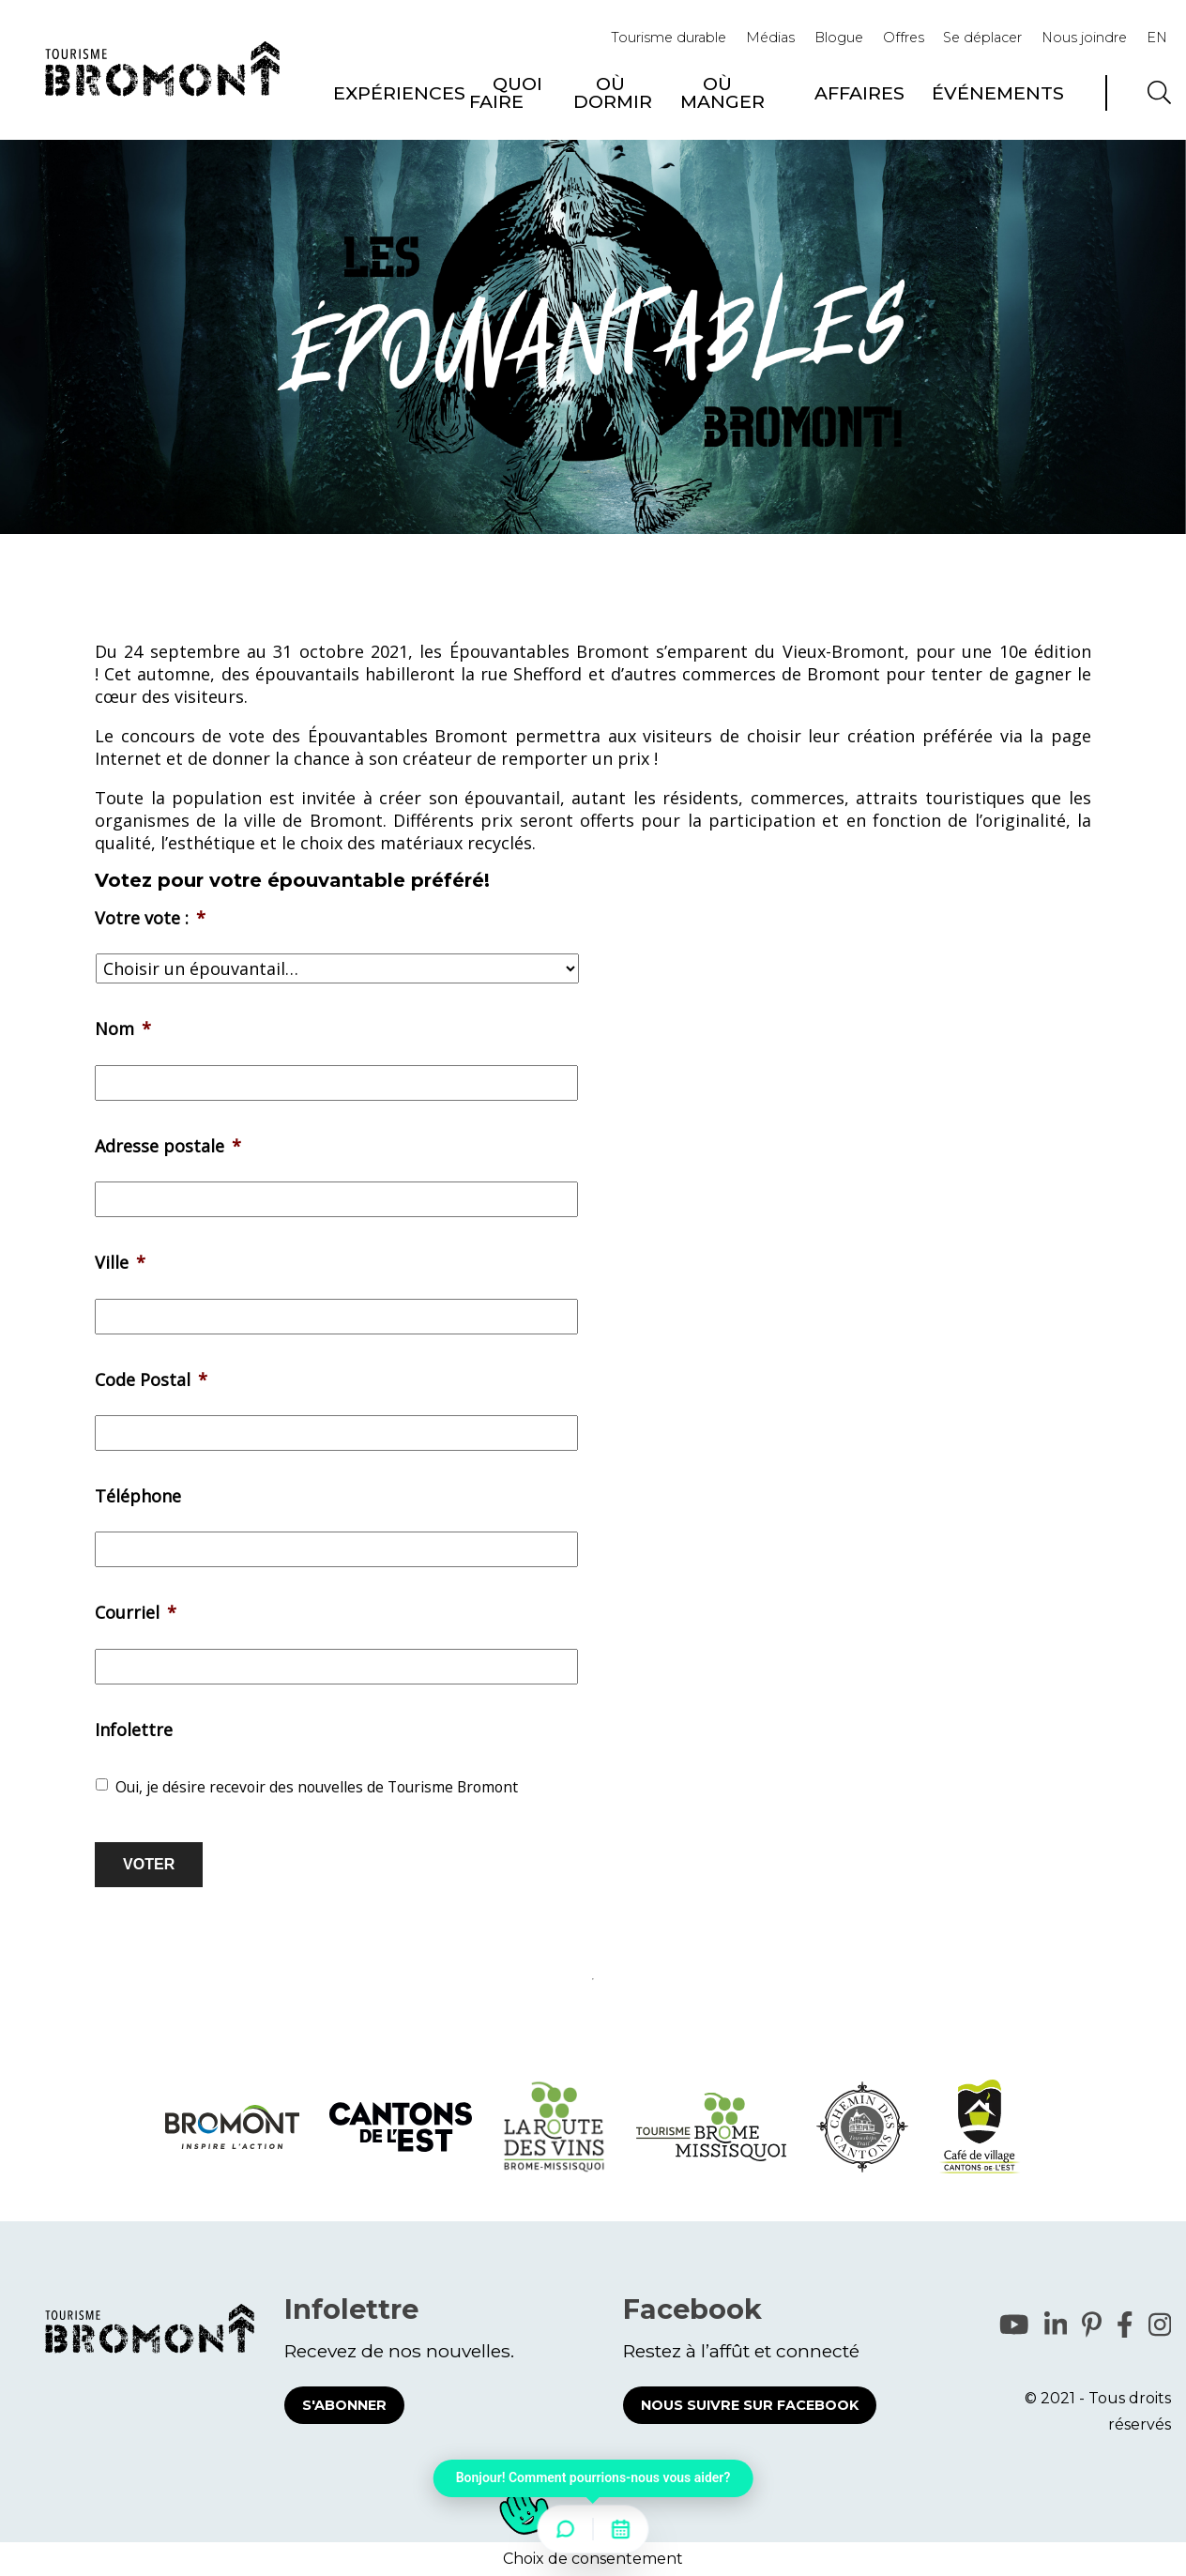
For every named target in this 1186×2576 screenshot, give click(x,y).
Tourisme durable (668, 37)
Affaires (859, 93)
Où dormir (612, 92)
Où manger (722, 92)
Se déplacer (982, 37)
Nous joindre (1084, 37)
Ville (120, 1262)
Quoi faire (505, 92)
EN (1157, 37)
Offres (903, 37)
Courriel (135, 1612)
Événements (998, 93)
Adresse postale (168, 1146)
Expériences (399, 93)
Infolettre (134, 1730)
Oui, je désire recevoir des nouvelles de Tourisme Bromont (316, 1786)
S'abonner (344, 2405)
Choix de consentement (593, 2559)
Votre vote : (150, 918)
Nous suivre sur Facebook (750, 2405)
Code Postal (151, 1380)
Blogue (838, 37)
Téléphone (138, 1496)
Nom (123, 1029)
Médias (770, 37)
